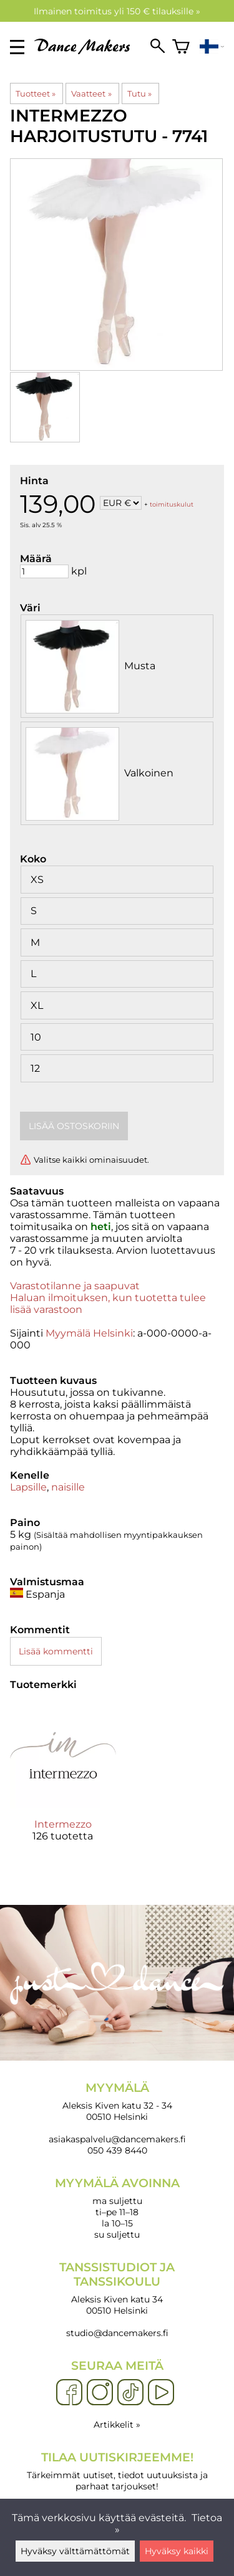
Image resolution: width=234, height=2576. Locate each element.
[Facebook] (69, 2393)
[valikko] (17, 47)
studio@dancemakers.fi (117, 2333)
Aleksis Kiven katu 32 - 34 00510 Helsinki (117, 2101)
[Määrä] (44, 571)
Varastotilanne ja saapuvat (75, 1286)
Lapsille (28, 1487)
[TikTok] (130, 2393)
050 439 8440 (117, 2150)
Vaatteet (91, 93)
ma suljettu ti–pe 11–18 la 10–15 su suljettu (117, 2208)
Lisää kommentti (56, 1651)
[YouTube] (161, 2393)
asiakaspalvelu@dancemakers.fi (117, 2139)
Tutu (139, 93)
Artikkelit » (117, 2424)
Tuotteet (36, 93)
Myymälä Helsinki (89, 1333)
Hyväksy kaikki (176, 2551)
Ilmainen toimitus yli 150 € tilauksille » (117, 11)
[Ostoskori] (181, 46)
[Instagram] (100, 2393)
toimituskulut (171, 504)
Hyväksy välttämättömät (75, 2551)
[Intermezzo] (63, 1782)
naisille (68, 1487)
